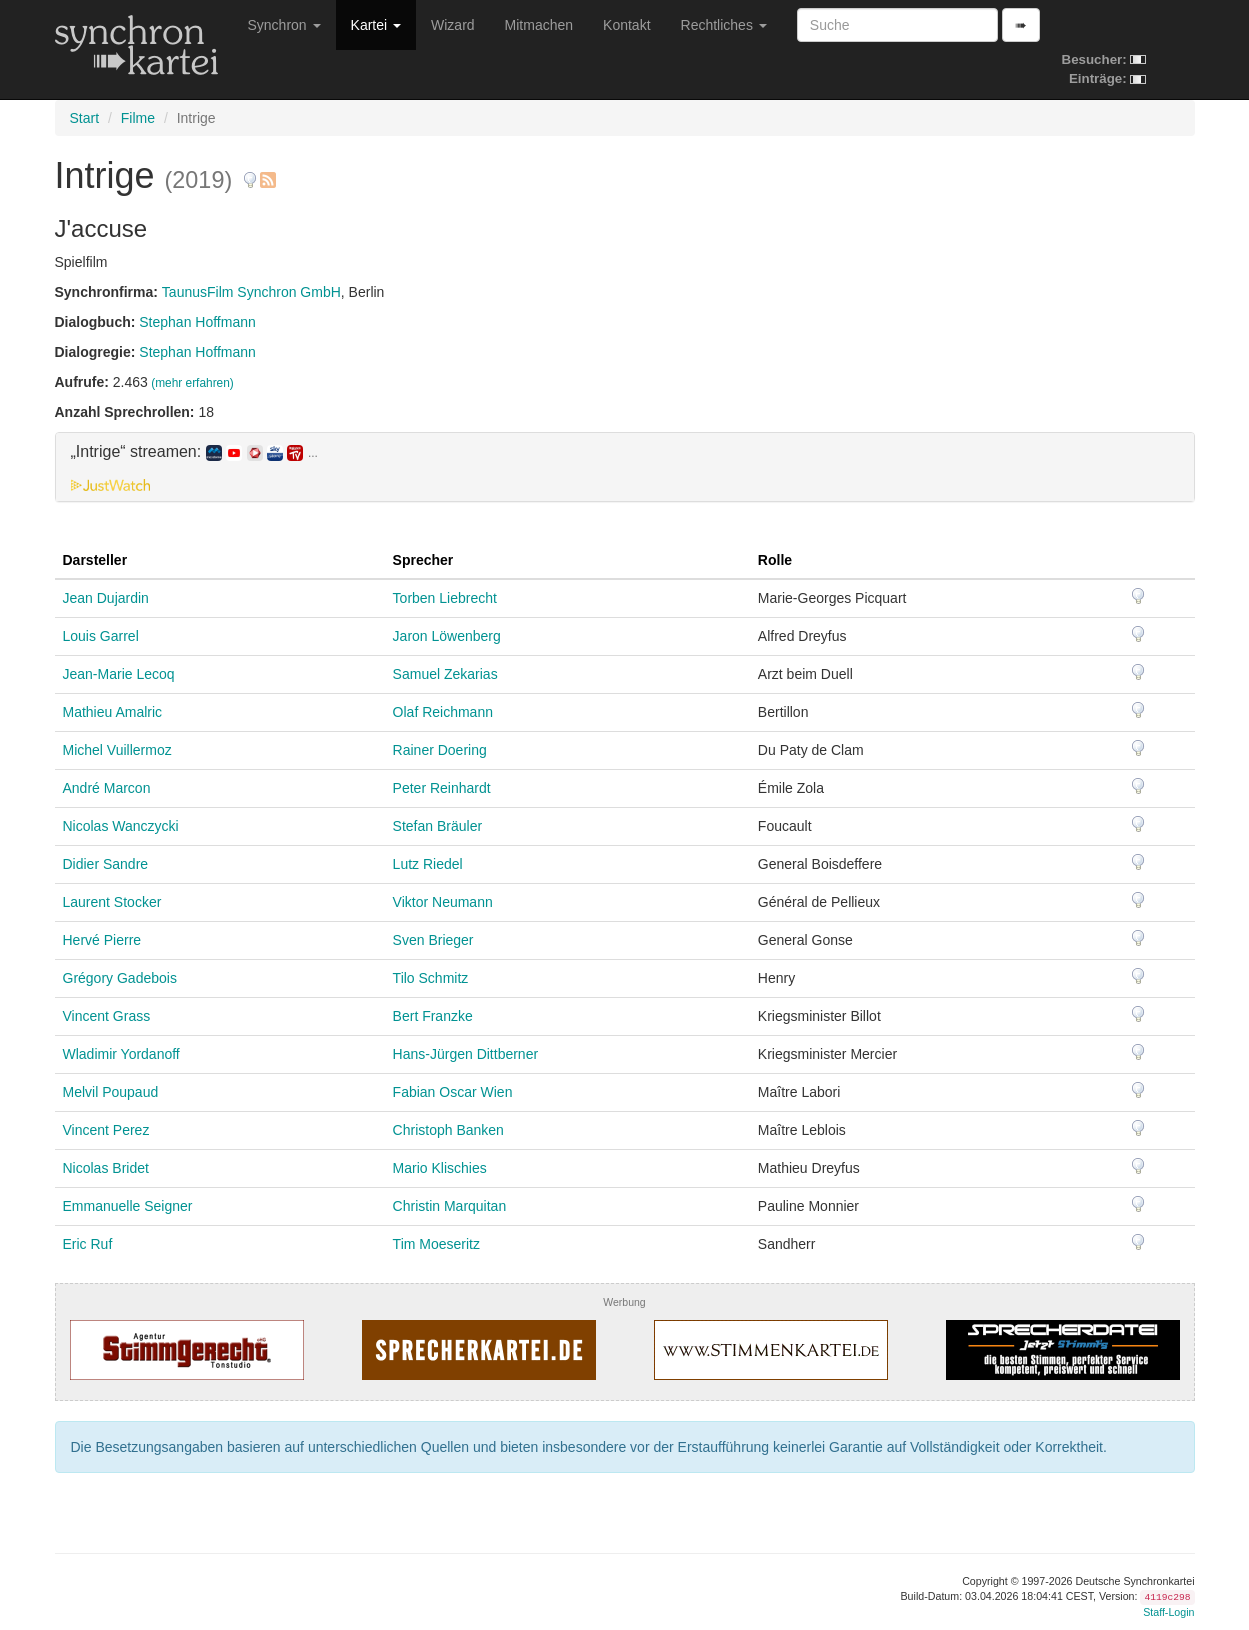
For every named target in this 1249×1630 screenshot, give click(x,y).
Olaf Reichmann (443, 712)
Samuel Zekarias (445, 674)
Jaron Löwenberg (447, 636)
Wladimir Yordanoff (121, 1054)
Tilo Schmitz (431, 978)
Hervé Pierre (102, 940)
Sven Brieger (433, 940)
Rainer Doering (440, 750)
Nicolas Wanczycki (121, 826)
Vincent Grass (107, 1016)
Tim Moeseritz (436, 1244)
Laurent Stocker (112, 902)
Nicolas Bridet (106, 1168)
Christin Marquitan (450, 1206)
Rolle (775, 560)
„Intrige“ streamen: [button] (194, 452)
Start (85, 118)
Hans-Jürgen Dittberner (466, 1054)
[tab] (625, 467)
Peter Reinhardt (442, 788)
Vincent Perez (106, 1130)
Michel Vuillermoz (117, 750)
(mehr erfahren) (192, 383)
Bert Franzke (433, 1016)
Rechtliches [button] (724, 25)
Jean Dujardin (106, 598)
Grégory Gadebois (120, 978)
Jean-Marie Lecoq (119, 674)
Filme (138, 118)
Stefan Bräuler (438, 826)
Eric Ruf (88, 1244)
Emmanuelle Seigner (128, 1206)
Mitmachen (539, 25)
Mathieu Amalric (113, 712)
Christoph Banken (448, 1130)
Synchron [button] (284, 25)
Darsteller (95, 560)
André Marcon (107, 788)
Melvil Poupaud (111, 1092)
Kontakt (626, 25)
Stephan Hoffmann (197, 322)
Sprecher (423, 560)
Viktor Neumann (443, 902)
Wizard (453, 25)
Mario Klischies (440, 1168)
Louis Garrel (101, 636)
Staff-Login (1168, 1612)
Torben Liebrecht (445, 598)
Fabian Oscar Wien (453, 1092)
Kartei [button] (376, 25)
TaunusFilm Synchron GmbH (251, 292)
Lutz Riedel (428, 864)
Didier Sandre (106, 864)
